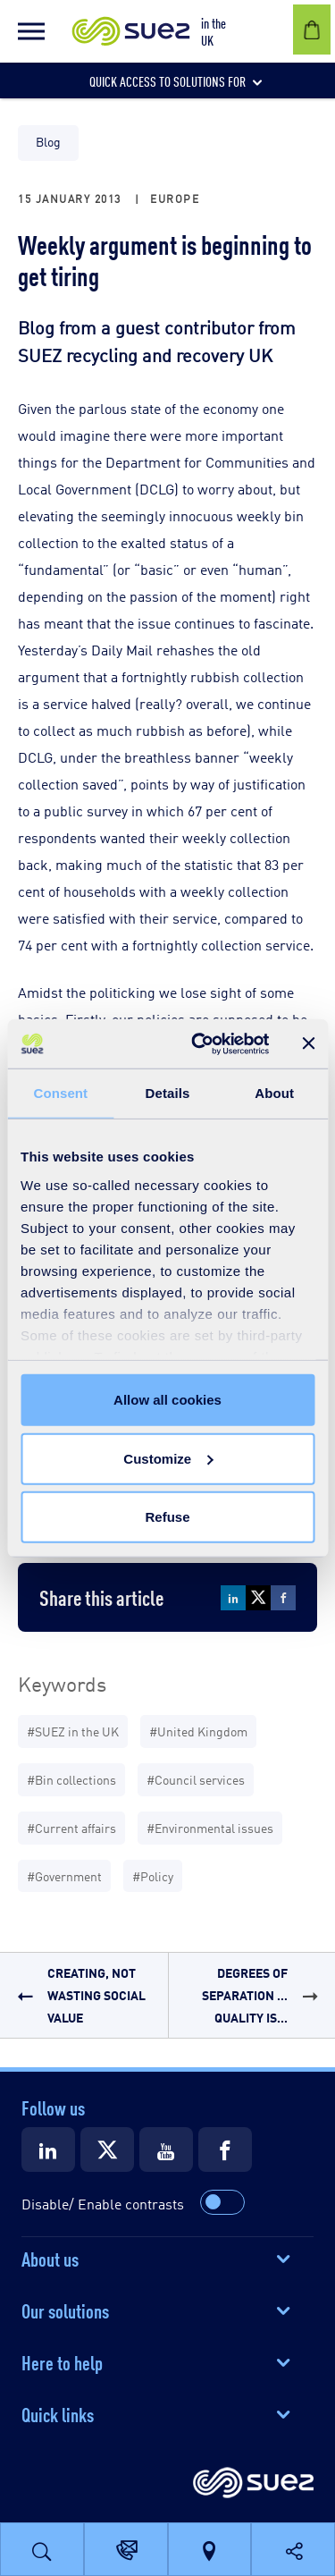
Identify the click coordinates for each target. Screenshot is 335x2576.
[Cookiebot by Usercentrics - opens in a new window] (199, 1043)
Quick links (57, 2413)
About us (50, 2257)
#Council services (196, 1778)
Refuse (167, 1516)
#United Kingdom (198, 1730)
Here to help (62, 2361)
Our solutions (65, 2309)
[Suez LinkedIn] (48, 2149)
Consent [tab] (60, 1093)
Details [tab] (168, 1093)
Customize (168, 1457)
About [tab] (274, 1093)
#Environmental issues (210, 1827)
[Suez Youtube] (166, 2149)
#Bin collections (71, 1778)
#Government (64, 1875)
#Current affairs (71, 1827)
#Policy (152, 1875)
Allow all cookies (167, 1399)
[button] (31, 31)
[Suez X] (107, 2149)
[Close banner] (308, 1043)
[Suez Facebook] (225, 2149)
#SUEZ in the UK (73, 1730)
